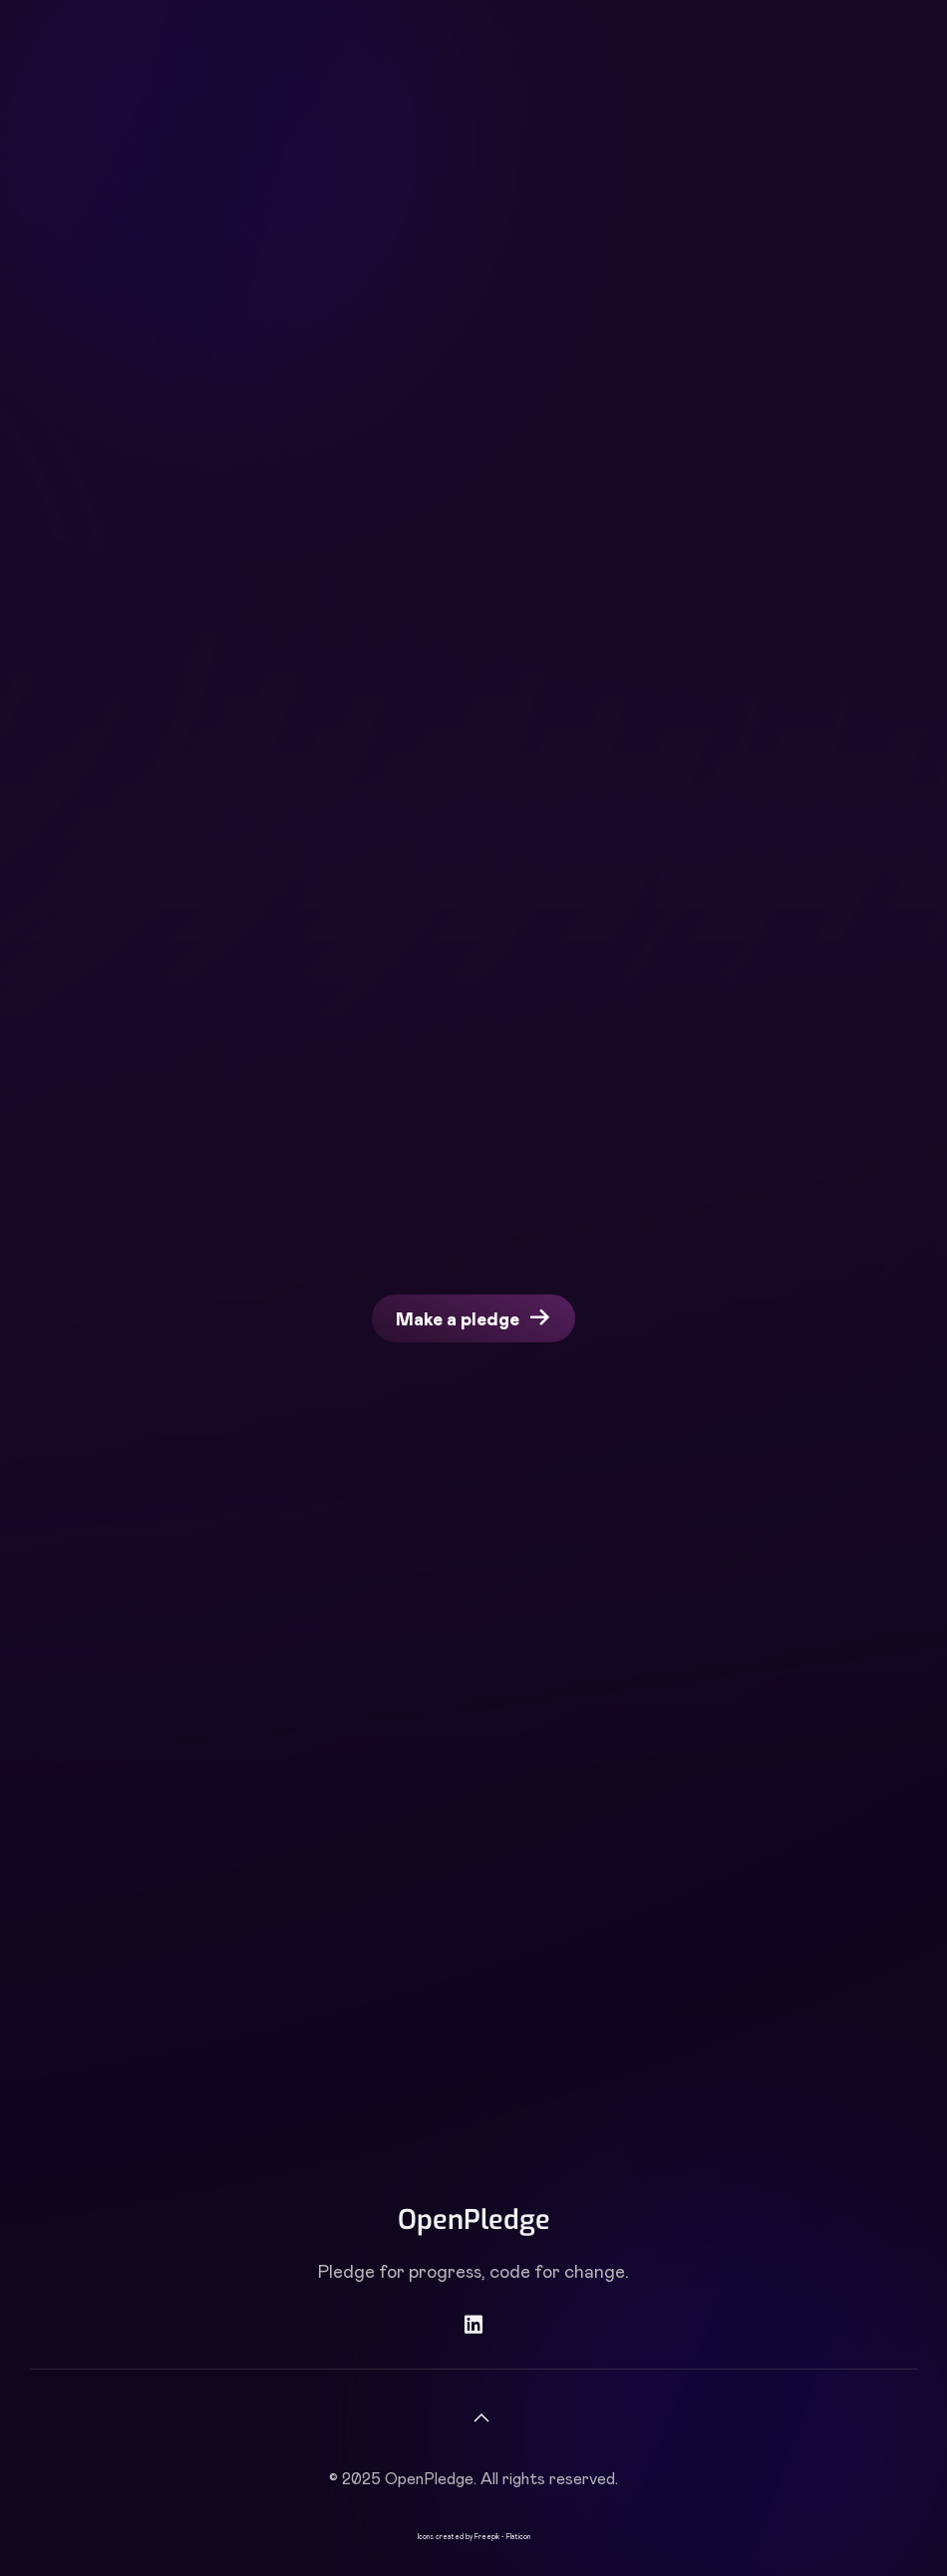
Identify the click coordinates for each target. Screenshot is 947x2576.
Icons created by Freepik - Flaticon (474, 2536)
